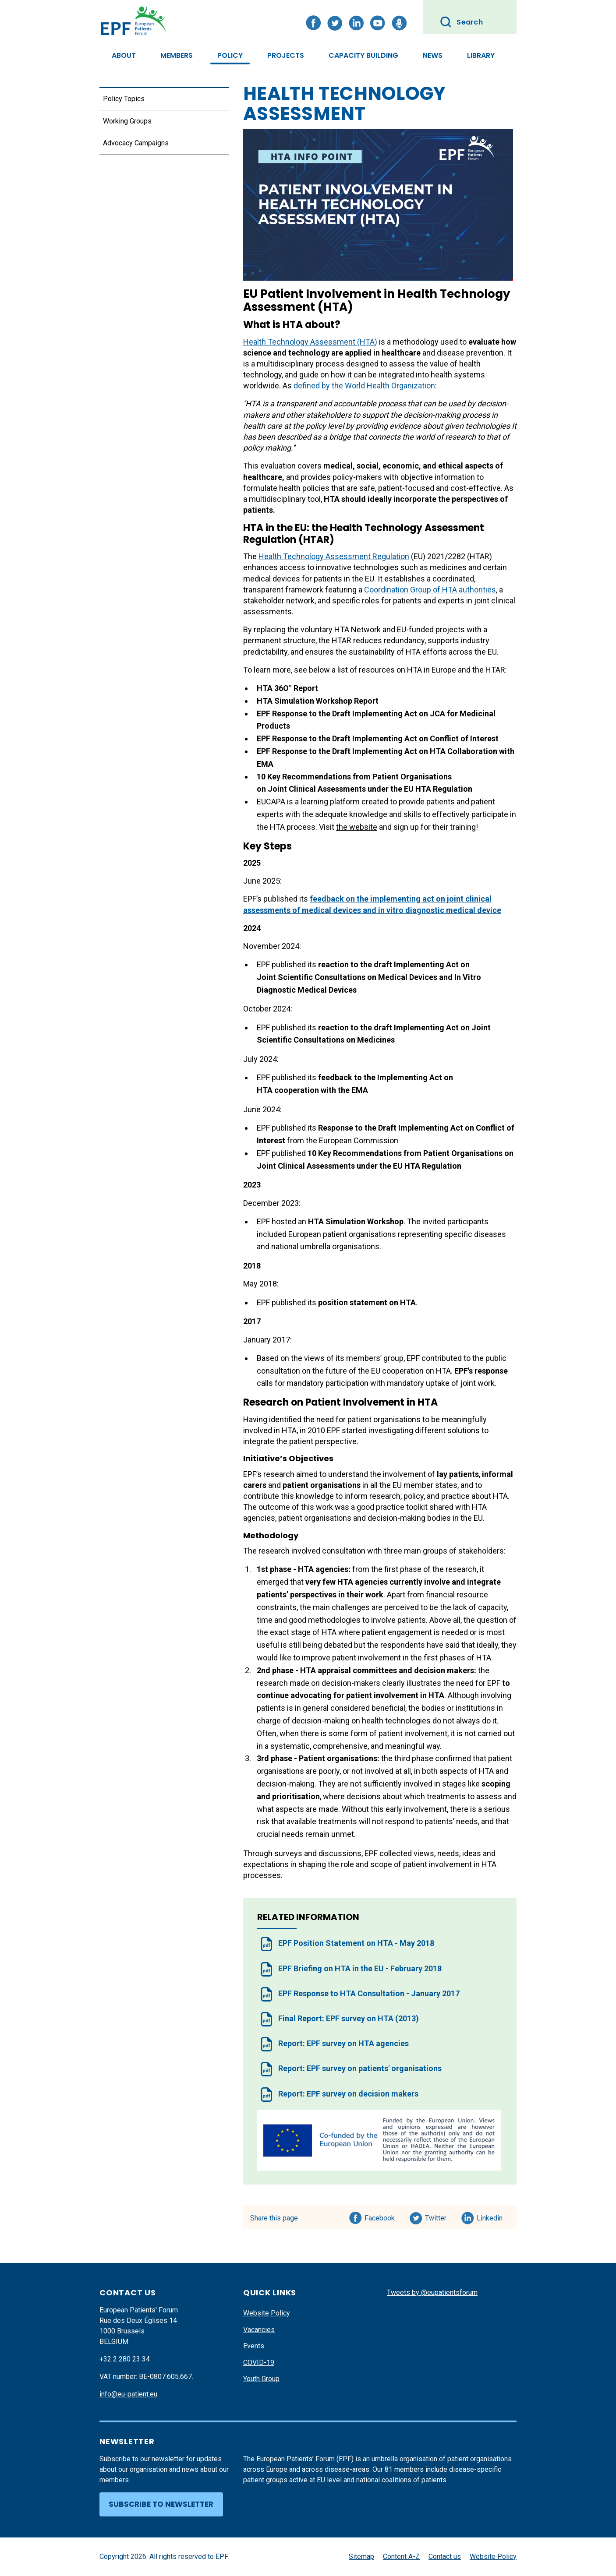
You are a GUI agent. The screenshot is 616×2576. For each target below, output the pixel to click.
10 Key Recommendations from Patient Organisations (405, 1153)
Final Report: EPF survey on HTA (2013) (348, 2018)
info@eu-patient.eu (128, 2394)
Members (176, 55)
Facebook (380, 2216)
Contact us (444, 2556)
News (433, 55)
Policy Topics (124, 99)
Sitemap (361, 2556)
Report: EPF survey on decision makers (348, 2093)
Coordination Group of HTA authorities (430, 589)
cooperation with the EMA (321, 1090)
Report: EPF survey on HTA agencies (343, 2043)
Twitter (438, 2216)
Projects (285, 55)
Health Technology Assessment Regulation (333, 556)
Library (481, 55)
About (124, 55)
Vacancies (259, 2330)
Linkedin (490, 2216)
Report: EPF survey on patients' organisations (360, 2068)
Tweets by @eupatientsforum (432, 2292)
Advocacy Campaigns (136, 143)
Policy (230, 55)
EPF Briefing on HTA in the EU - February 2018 (360, 1968)
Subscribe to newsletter (161, 2504)
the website (356, 827)
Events (253, 2346)
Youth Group (261, 2379)
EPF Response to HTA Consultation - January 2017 (369, 1993)
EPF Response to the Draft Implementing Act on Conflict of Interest (378, 738)
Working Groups (127, 121)
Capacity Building (363, 55)
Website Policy (266, 2313)
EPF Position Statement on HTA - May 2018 (356, 1943)
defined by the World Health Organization (364, 385)
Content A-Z (401, 2556)
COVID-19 (258, 2362)
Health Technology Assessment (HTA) (310, 341)
